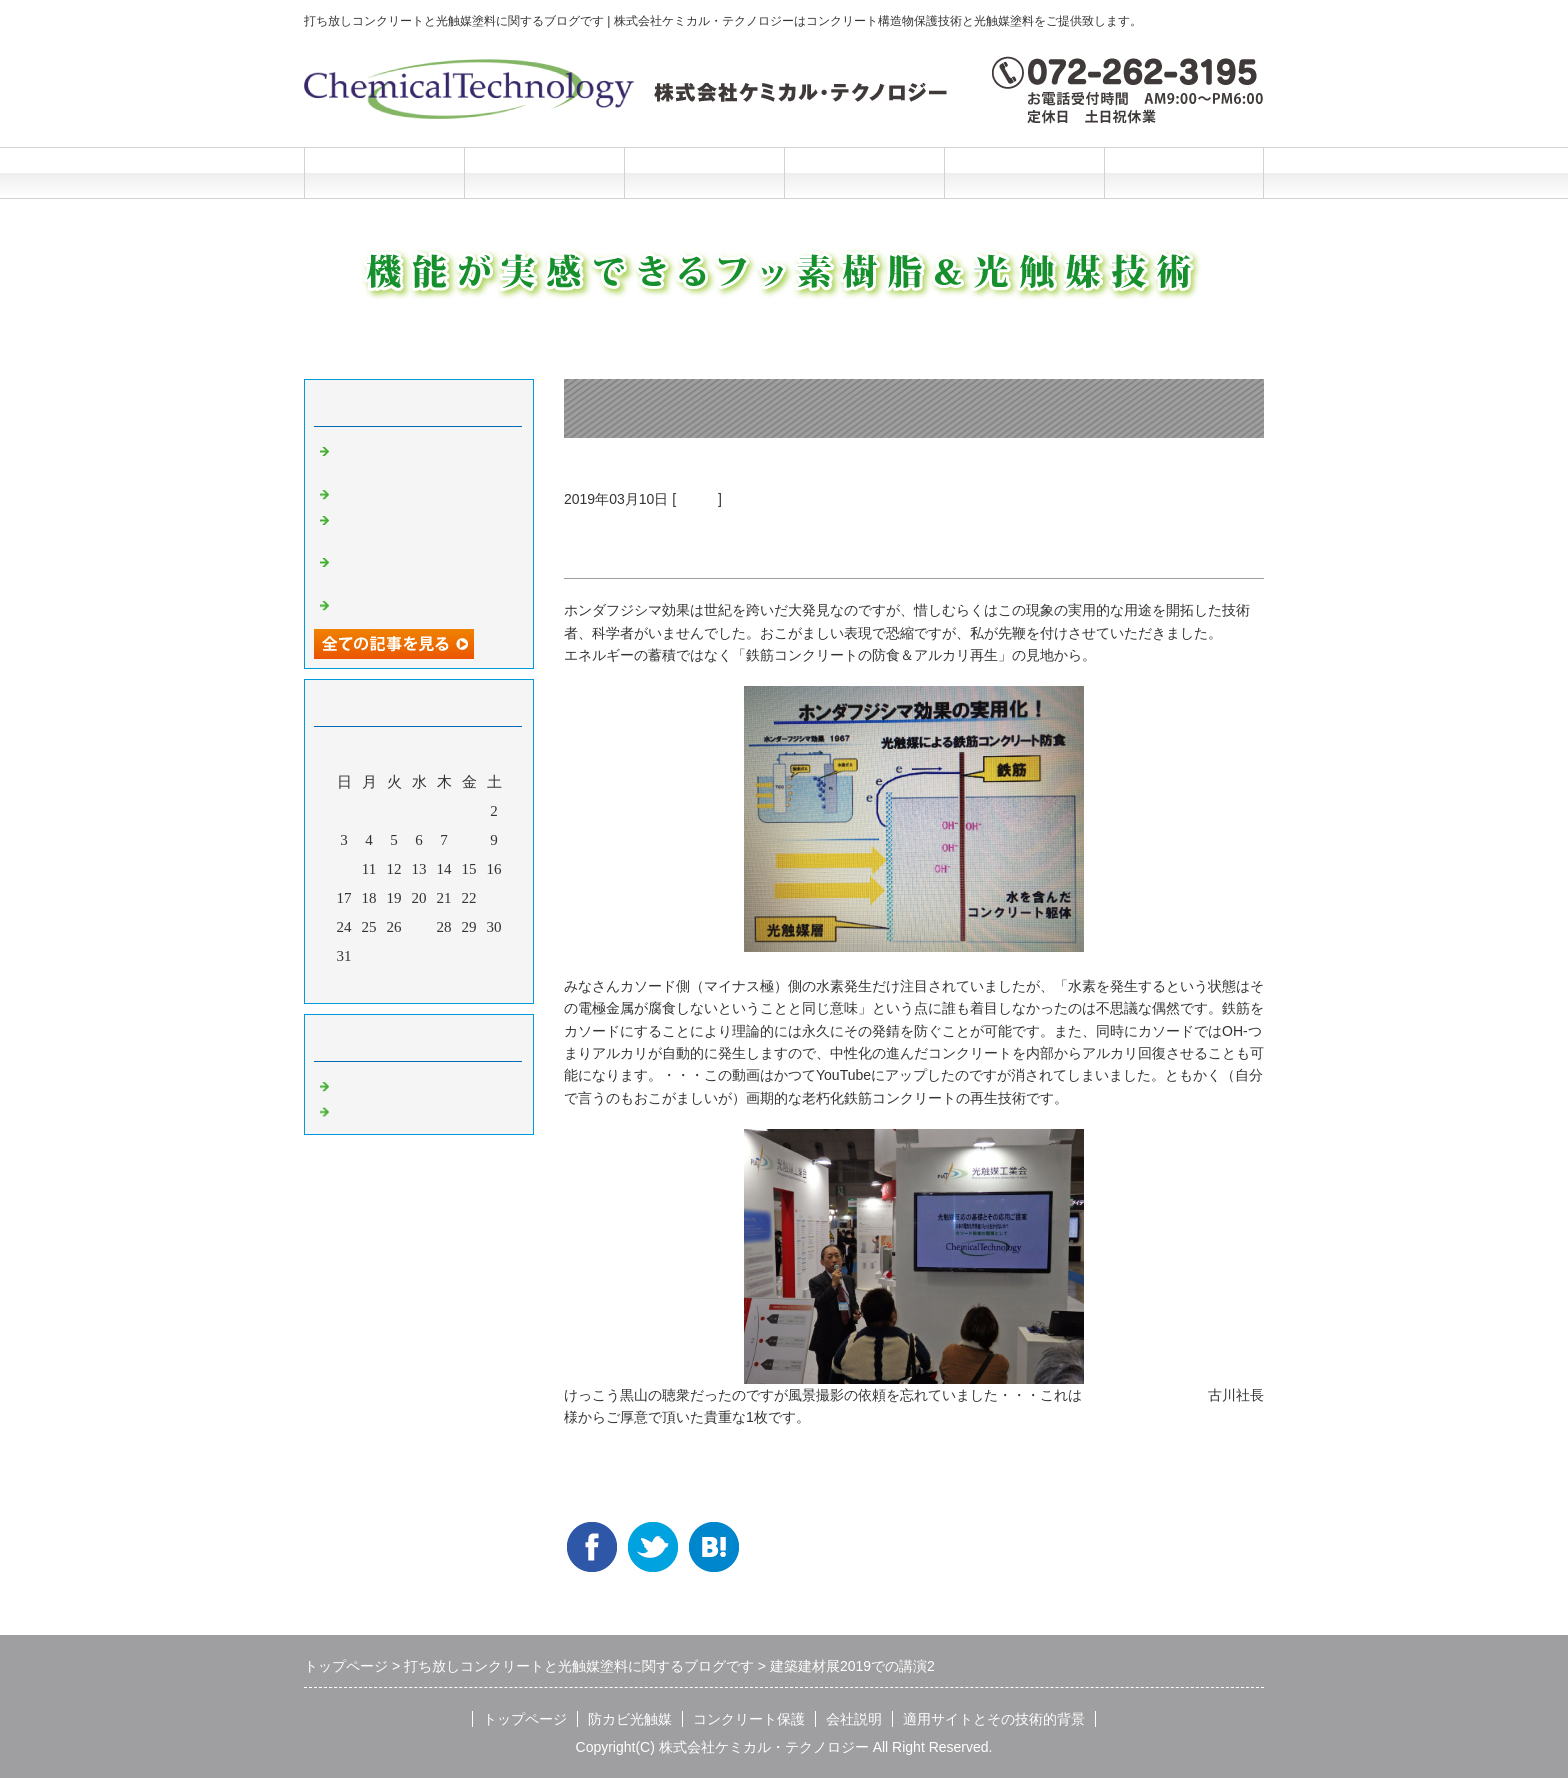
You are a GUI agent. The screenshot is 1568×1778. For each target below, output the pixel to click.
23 (494, 898)
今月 (419, 983)
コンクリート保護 (704, 172)
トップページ (384, 172)
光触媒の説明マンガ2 (405, 492)
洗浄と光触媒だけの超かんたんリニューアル (424, 526)
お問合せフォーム (1184, 172)
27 (419, 927)
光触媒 (697, 499)
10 (344, 869)
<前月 (381, 983)
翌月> (457, 983)
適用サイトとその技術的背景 (994, 1719)
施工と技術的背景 (1024, 172)
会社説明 (864, 172)
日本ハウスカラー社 (1145, 1395)
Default (356, 1084)
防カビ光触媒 (544, 172)
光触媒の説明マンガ (401, 603)
